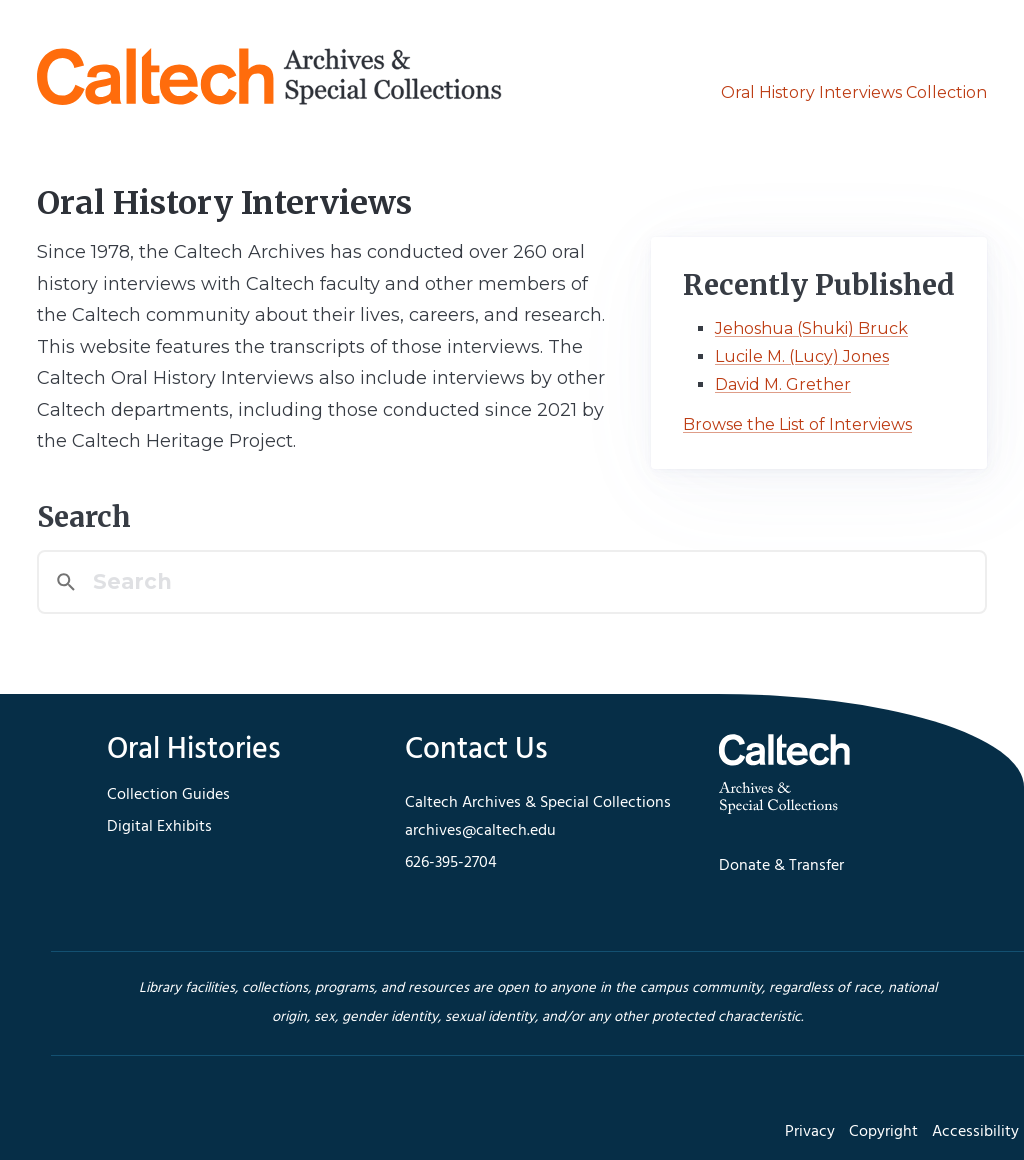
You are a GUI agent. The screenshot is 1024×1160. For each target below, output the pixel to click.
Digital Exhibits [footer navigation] (159, 827)
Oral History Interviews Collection (854, 92)
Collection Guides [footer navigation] (168, 795)
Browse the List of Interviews (797, 424)
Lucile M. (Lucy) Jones (802, 356)
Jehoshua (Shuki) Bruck (811, 328)
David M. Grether (783, 384)
